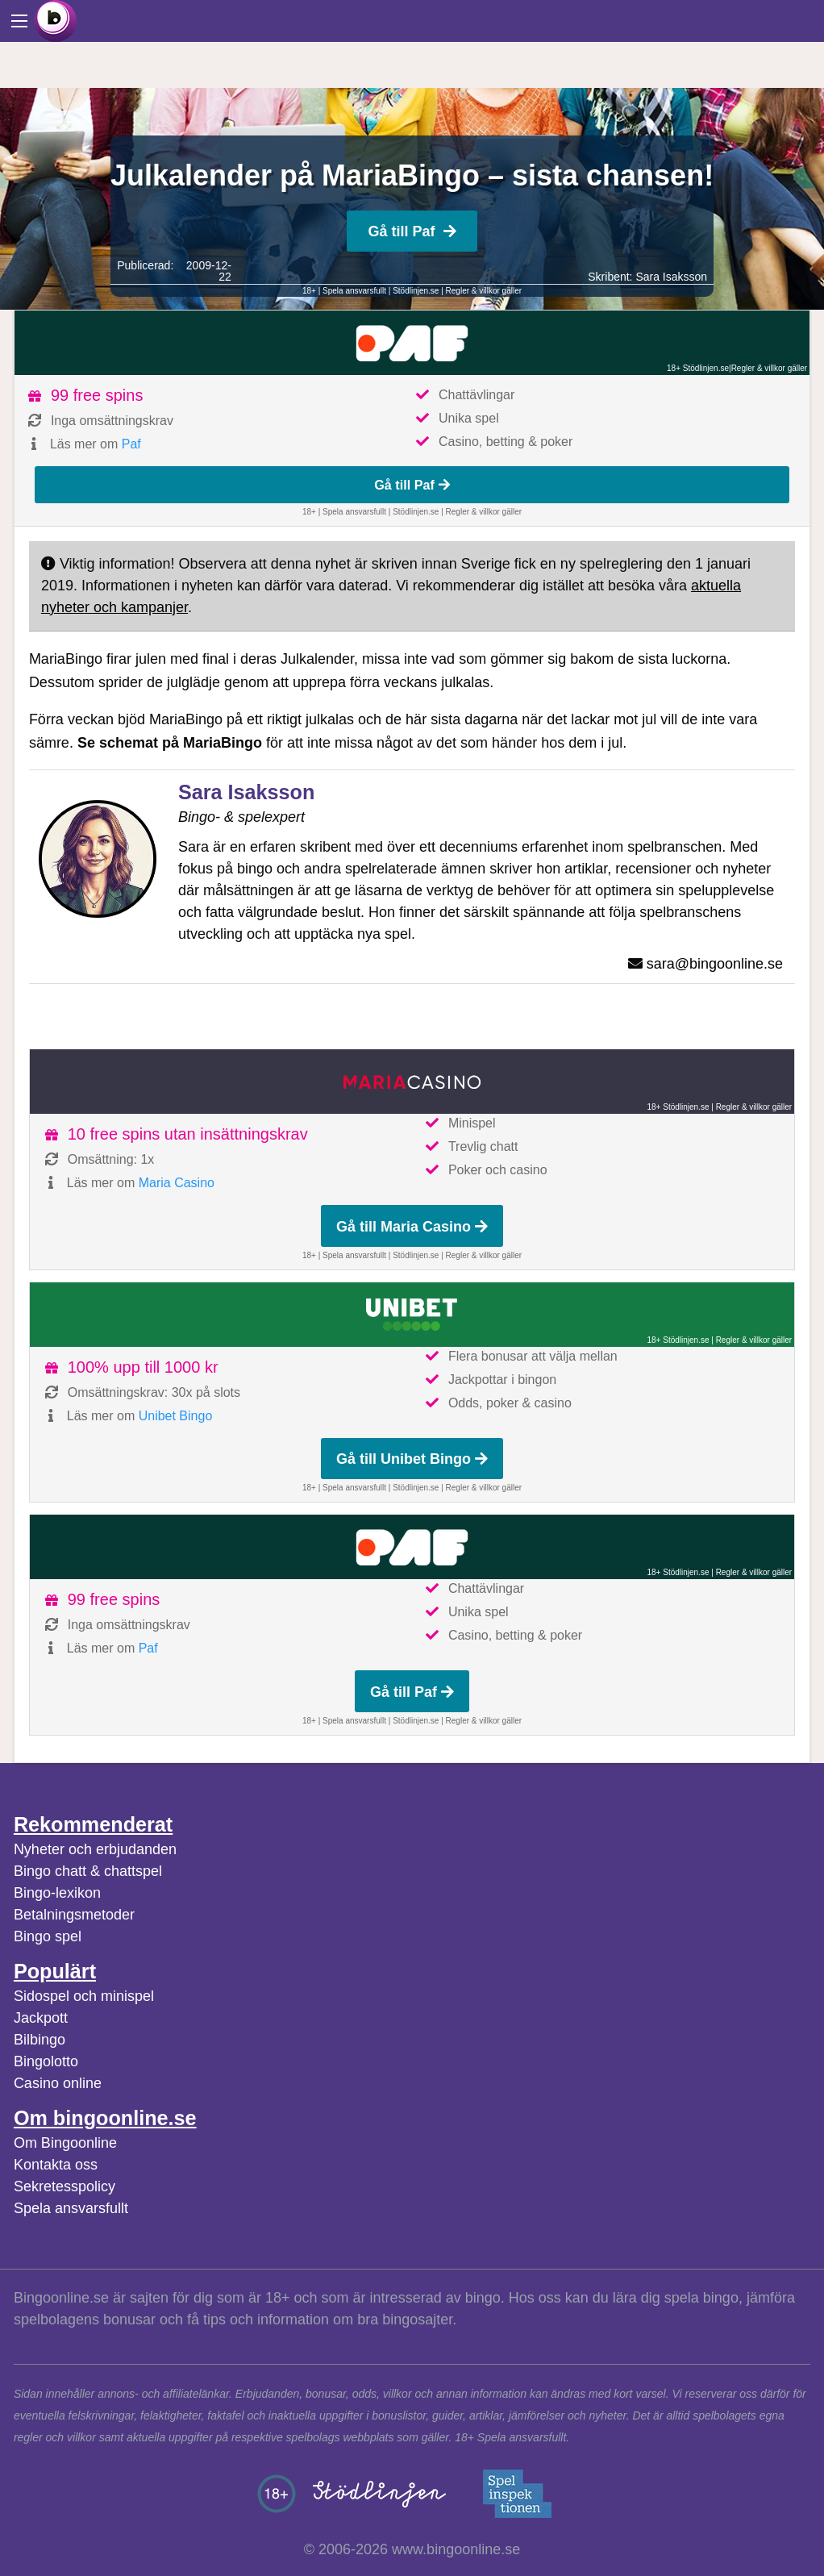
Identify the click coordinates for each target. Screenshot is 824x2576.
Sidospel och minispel (84, 1996)
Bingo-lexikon (57, 1893)
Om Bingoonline (65, 2143)
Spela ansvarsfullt (71, 2208)
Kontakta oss (56, 2165)
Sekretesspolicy (64, 2186)
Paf (131, 444)
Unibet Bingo (176, 1416)
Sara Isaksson (671, 276)
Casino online (58, 2083)
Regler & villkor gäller (484, 290)
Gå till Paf (412, 231)
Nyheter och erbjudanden (95, 1849)
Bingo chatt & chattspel (88, 1871)
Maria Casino (176, 1183)
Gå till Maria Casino (412, 1227)
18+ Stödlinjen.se (698, 368)
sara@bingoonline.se (715, 964)
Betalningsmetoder (74, 1915)
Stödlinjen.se (416, 290)
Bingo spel (47, 1936)
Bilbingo (39, 2040)
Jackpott (41, 2018)
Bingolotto (46, 2061)
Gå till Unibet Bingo (412, 1459)
